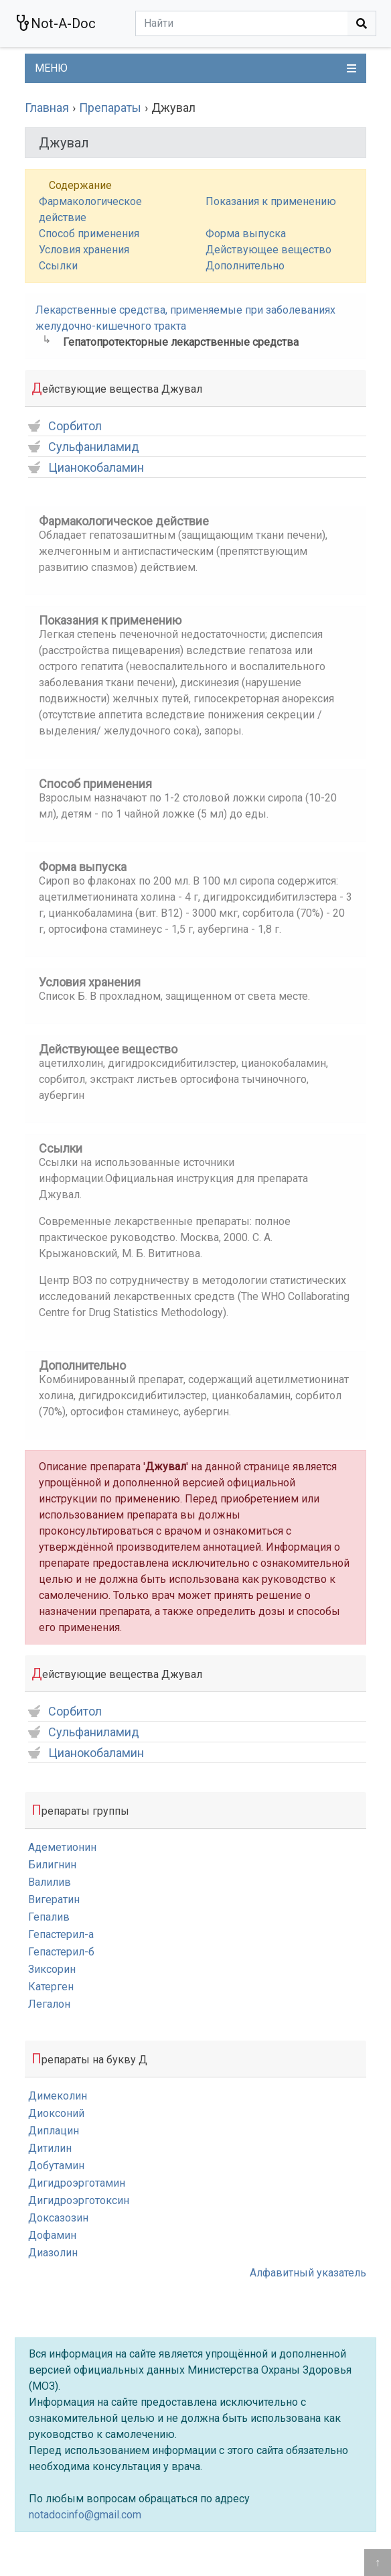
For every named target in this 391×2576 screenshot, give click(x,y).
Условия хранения (84, 249)
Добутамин (56, 2165)
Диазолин (53, 2252)
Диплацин (53, 2130)
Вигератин (54, 1899)
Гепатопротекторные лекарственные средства (181, 342)
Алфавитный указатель (308, 2272)
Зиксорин (52, 1969)
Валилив (49, 1882)
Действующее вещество (268, 249)
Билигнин (52, 1864)
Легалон (49, 2004)
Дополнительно (245, 265)
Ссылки (58, 265)
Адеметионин (62, 1847)
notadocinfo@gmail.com (85, 2514)
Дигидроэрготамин (76, 2183)
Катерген (51, 1986)
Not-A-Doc (55, 23)
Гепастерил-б (61, 1951)
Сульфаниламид (83, 447)
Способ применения (89, 233)
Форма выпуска (246, 233)
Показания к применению (271, 201)
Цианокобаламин (86, 468)
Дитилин (50, 2148)
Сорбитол (65, 426)
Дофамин (52, 2235)
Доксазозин (58, 2217)
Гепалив (49, 1917)
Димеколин (57, 2095)
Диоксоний (56, 2113)
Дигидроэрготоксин (78, 2200)
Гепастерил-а (61, 1934)
